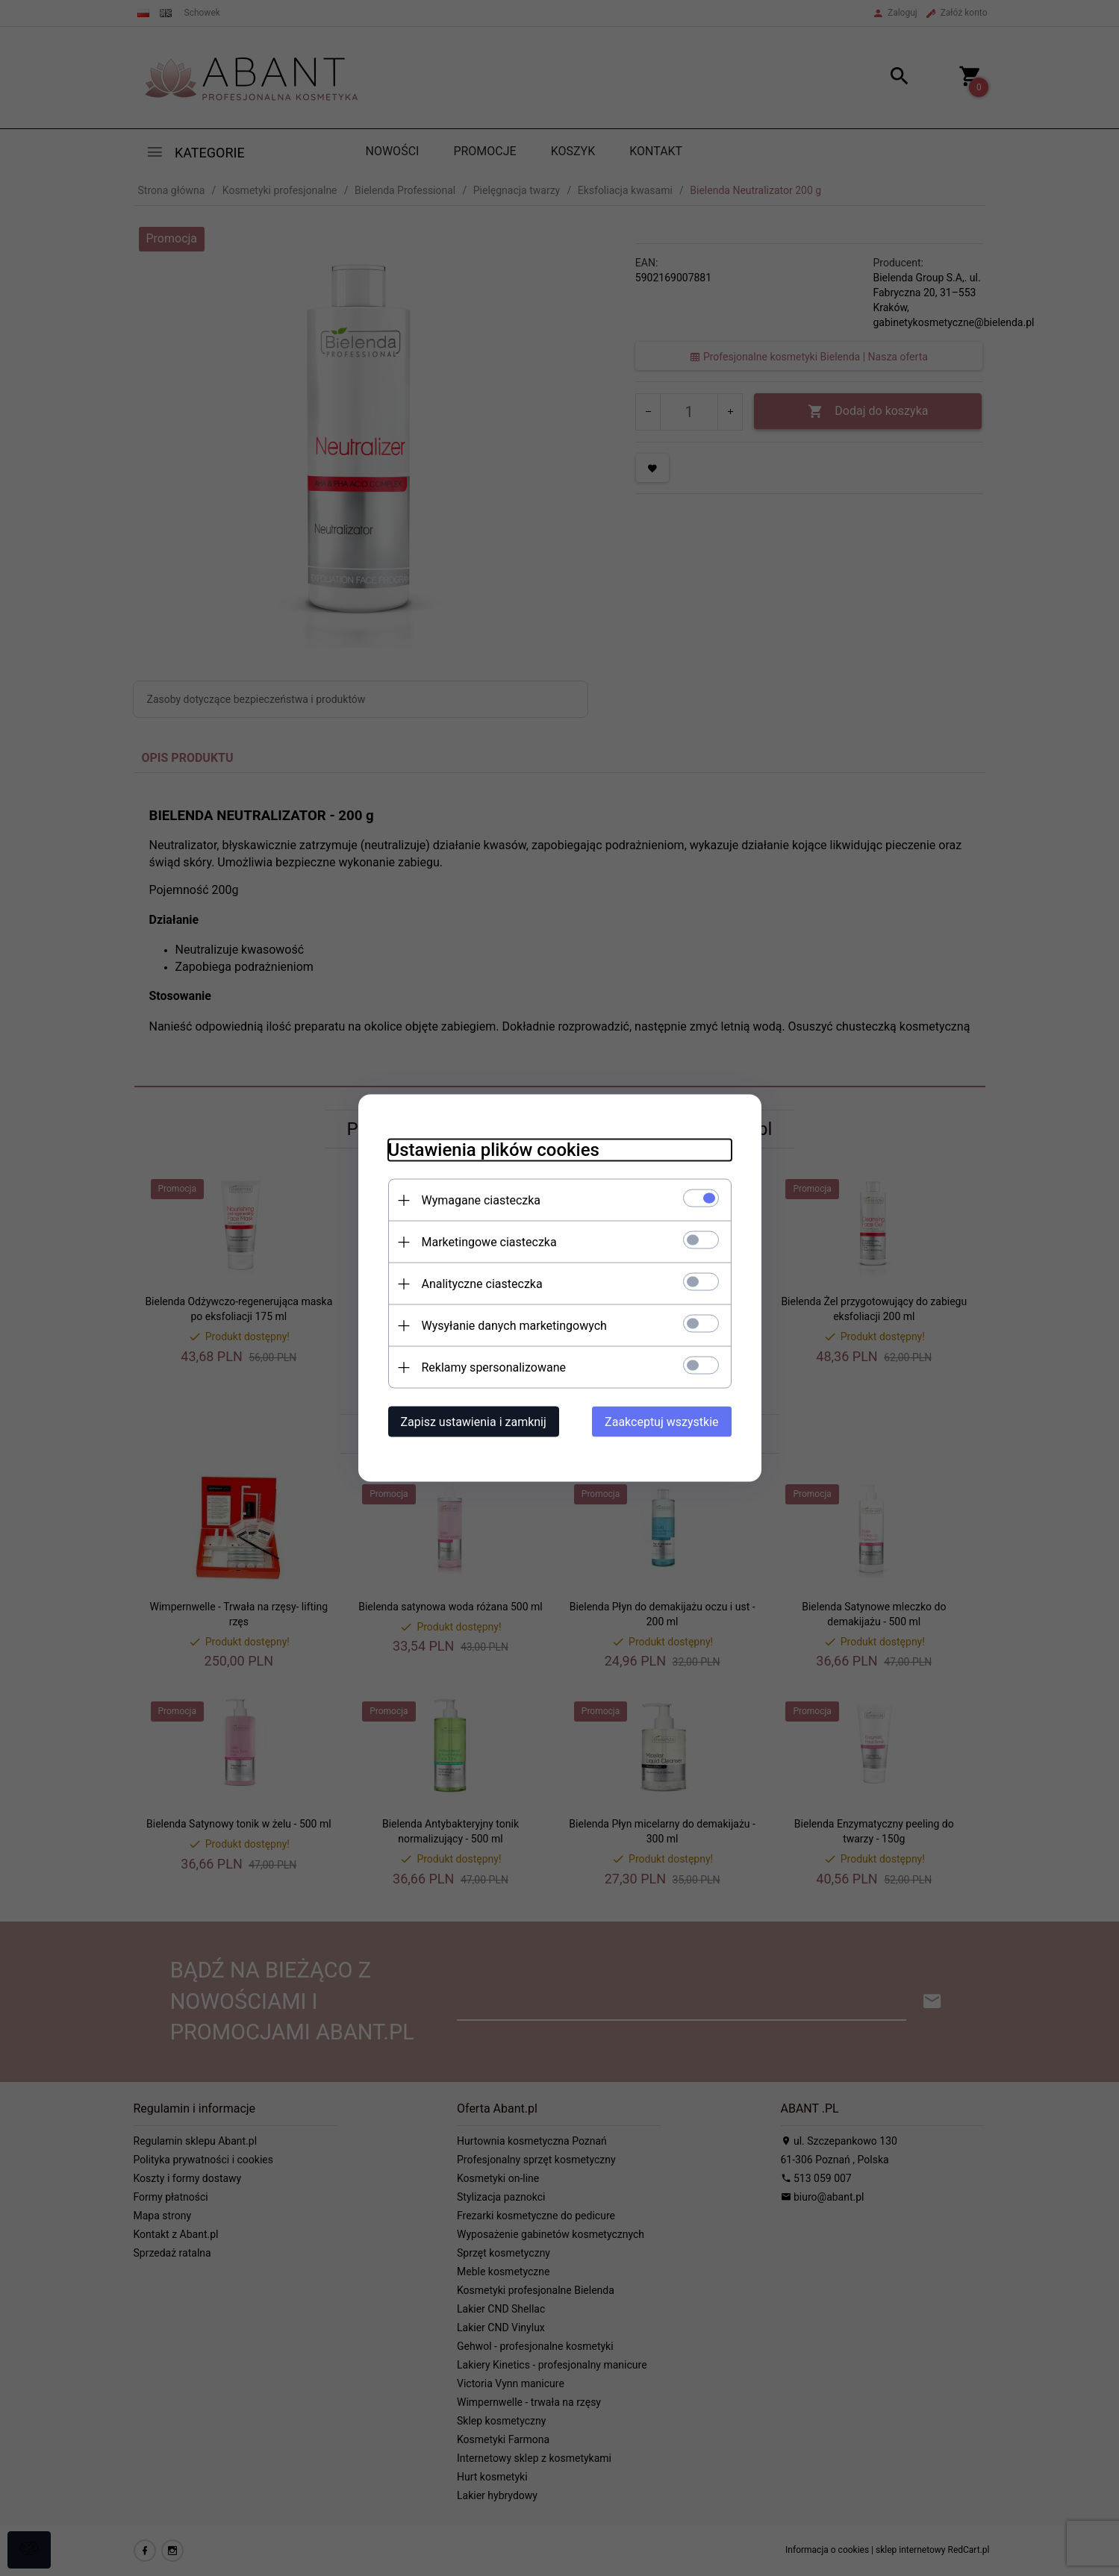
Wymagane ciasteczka (481, 1200)
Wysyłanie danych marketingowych (514, 1326)
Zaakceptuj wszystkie (661, 1422)
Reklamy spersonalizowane (494, 1367)
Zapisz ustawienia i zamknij (473, 1422)
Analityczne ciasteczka (482, 1284)
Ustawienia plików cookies (493, 1149)
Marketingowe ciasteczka (489, 1242)
